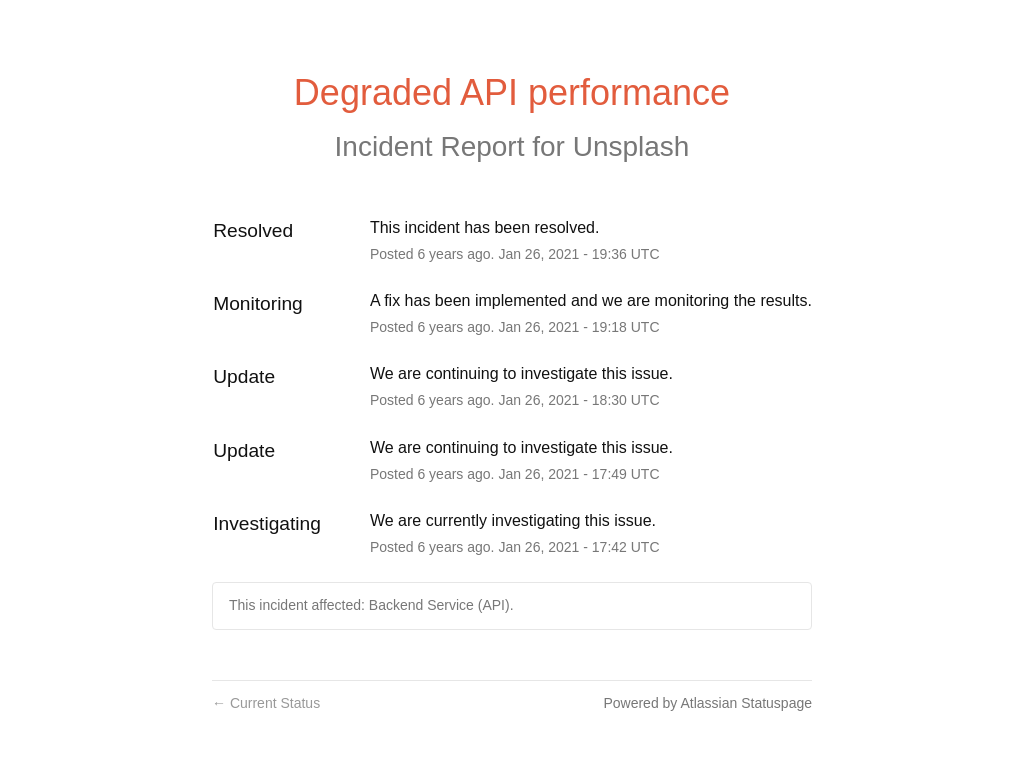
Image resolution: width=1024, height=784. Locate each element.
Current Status (266, 703)
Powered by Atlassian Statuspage (707, 703)
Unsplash (631, 146)
